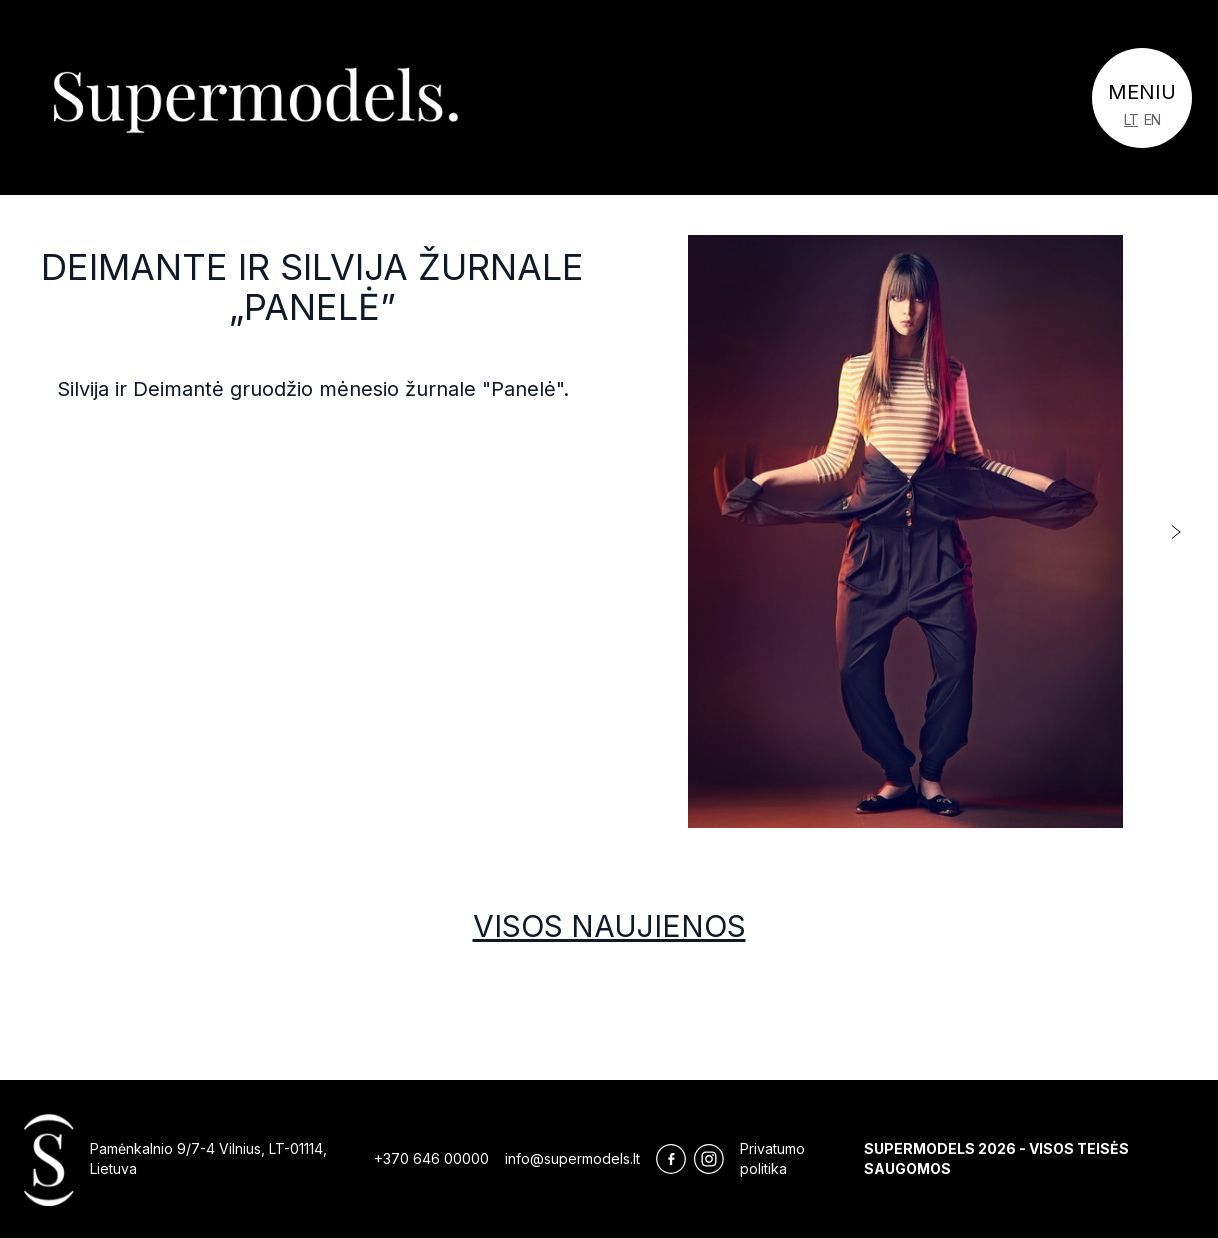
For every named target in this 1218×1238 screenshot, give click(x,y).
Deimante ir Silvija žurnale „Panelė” (312, 287)
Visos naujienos (609, 926)
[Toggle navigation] (1142, 98)
